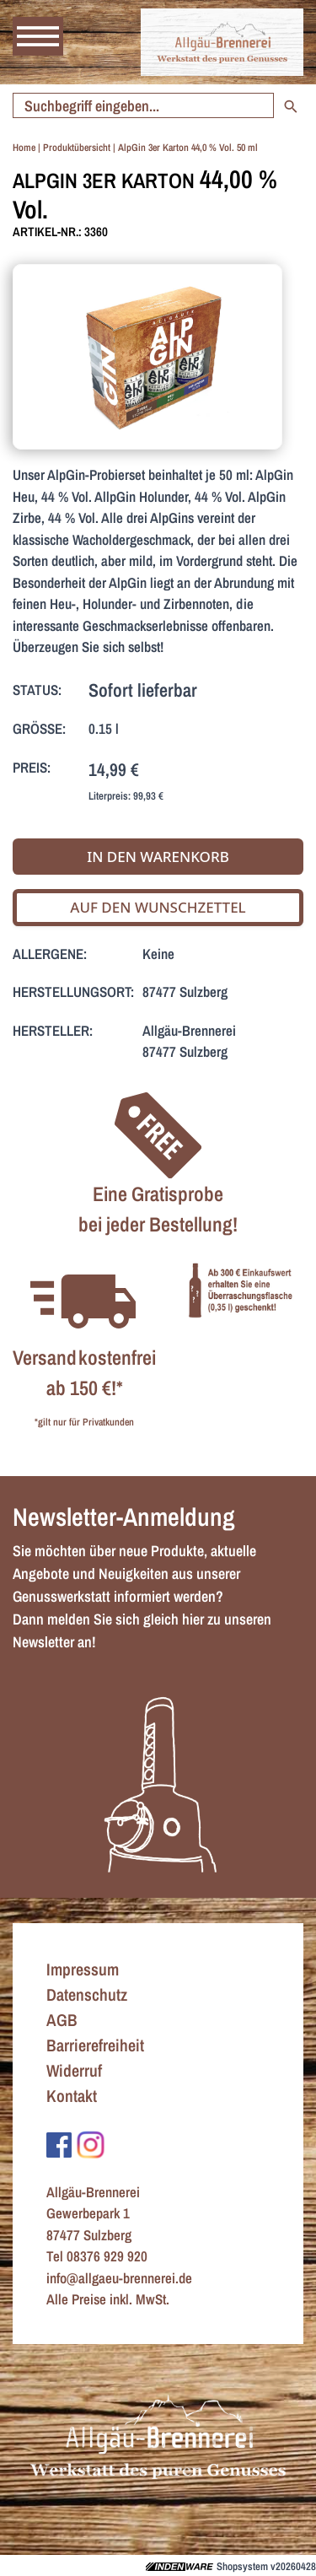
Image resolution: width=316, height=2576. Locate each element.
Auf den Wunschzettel (157, 907)
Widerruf (74, 2070)
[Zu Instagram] (91, 2143)
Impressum (82, 1969)
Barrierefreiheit (95, 2045)
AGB (62, 2019)
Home (24, 147)
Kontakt (71, 2095)
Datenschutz (86, 1994)
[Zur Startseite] (222, 42)
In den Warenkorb (158, 856)
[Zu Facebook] (59, 2143)
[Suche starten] (143, 105)
